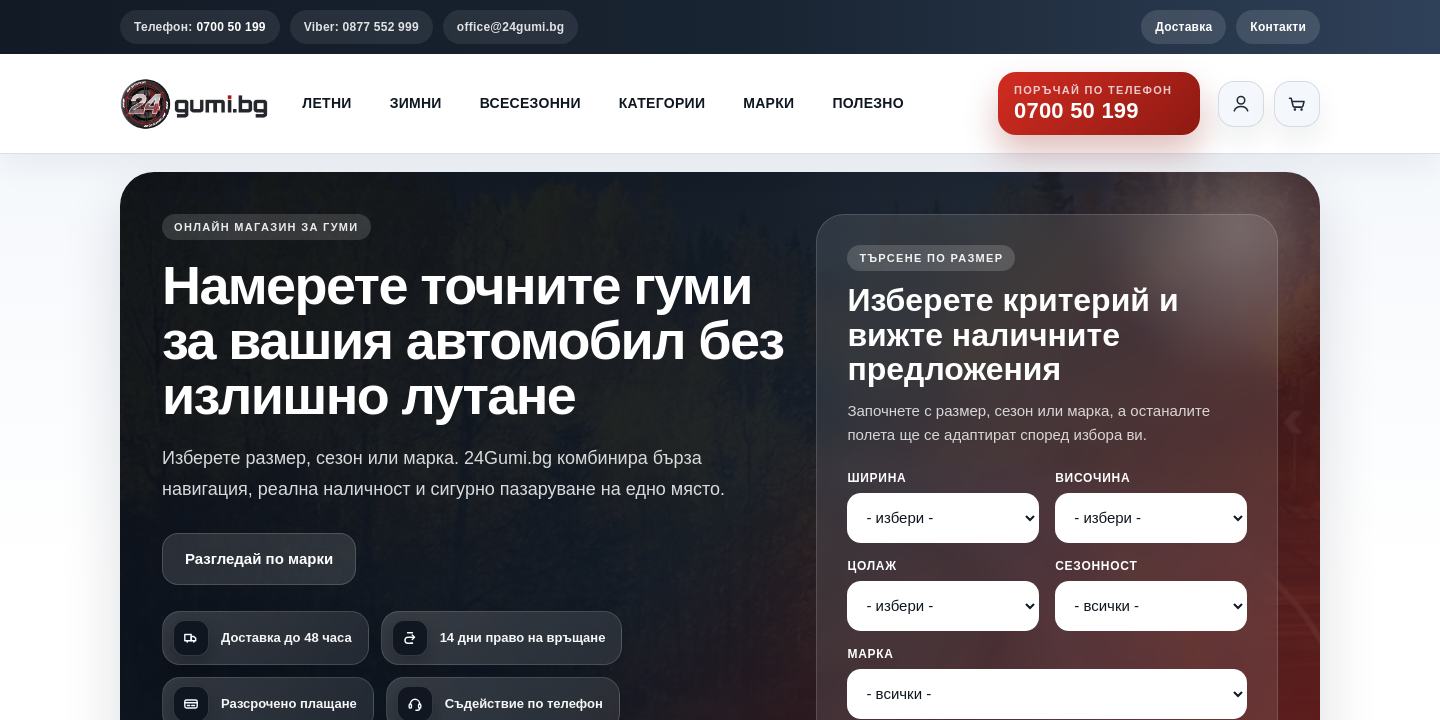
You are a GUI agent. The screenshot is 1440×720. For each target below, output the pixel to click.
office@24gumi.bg (511, 27)
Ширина (876, 478)
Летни (326, 103)
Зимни (416, 103)
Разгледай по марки (259, 558)
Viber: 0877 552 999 (361, 27)
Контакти (1278, 27)
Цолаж (871, 566)
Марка (870, 654)
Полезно (868, 103)
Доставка (1183, 27)
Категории (662, 103)
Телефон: (200, 27)
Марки (768, 103)
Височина (1092, 478)
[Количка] (1297, 104)
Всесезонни (530, 103)
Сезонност (1096, 566)
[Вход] (1241, 104)
